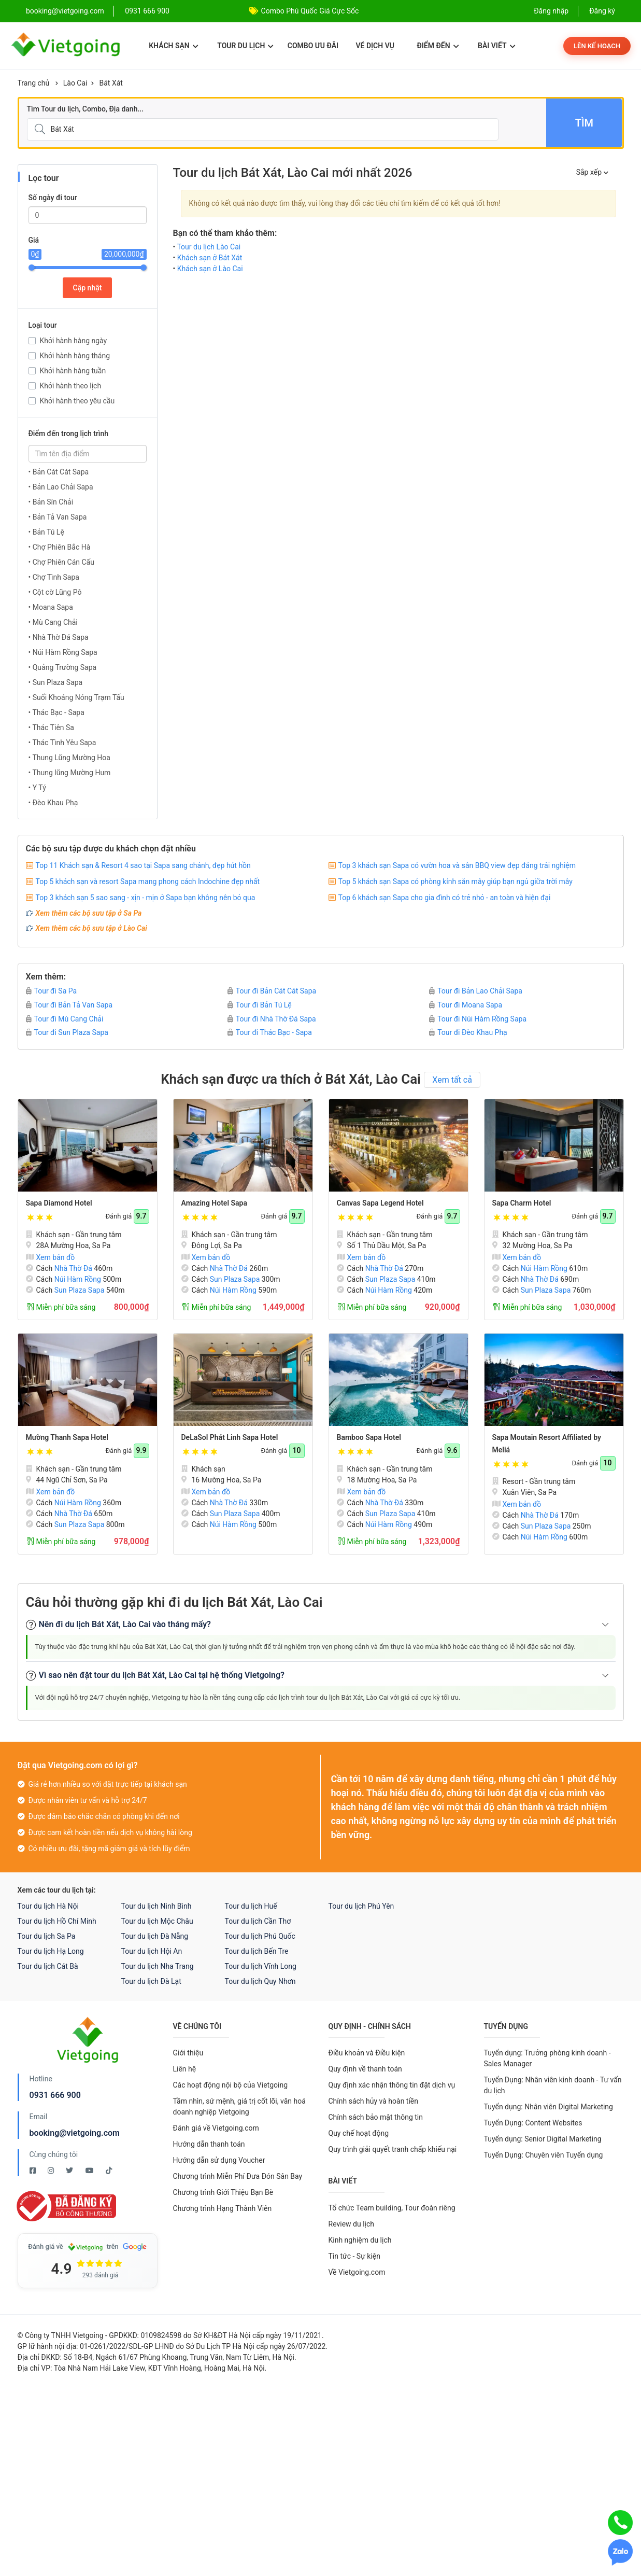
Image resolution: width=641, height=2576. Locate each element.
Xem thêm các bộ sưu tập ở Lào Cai (91, 928)
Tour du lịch (245, 45)
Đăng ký (602, 11)
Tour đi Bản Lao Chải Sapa (475, 991)
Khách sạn (173, 45)
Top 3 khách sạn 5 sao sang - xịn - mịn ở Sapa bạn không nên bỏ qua (145, 897)
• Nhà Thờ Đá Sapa (59, 637)
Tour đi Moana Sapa (465, 1005)
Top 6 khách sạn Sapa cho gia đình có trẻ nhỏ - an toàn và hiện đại (444, 897)
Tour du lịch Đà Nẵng (155, 1936)
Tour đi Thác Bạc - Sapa (269, 1032)
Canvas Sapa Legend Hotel (380, 1203)
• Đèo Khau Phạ (53, 803)
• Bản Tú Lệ (46, 532)
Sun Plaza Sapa (79, 1290)
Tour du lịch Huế (251, 1906)
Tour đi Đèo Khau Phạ (468, 1032)
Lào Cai (75, 83)
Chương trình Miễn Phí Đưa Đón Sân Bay (238, 2176)
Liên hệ (184, 2069)
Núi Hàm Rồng (77, 1279)
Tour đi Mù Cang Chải (65, 1019)
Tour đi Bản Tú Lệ (259, 1005)
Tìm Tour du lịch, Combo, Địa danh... (85, 109)
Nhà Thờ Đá (73, 1268)
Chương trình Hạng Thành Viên (222, 2208)
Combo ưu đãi (313, 45)
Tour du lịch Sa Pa (47, 1936)
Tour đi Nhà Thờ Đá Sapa (271, 1019)
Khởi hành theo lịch (71, 386)
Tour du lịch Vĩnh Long (260, 1966)
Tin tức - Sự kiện (354, 2256)
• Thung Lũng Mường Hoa (69, 757)
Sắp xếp (592, 172)
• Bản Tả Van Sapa (58, 517)
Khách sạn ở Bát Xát (210, 258)
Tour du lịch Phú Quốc (260, 1936)
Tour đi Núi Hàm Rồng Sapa (477, 1019)
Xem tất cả (452, 1080)
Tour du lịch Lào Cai (208, 247)
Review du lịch (352, 2224)
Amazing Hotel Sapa (214, 1203)
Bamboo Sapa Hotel (369, 1437)
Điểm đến (438, 45)
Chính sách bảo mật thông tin (376, 2117)
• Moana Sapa (51, 607)
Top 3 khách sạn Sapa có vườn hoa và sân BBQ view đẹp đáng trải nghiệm (457, 865)
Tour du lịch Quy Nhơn (260, 1981)
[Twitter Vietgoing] (70, 2170)
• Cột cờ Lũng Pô (55, 592)
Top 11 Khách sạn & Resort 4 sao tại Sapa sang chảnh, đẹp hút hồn (143, 865)
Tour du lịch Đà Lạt (151, 1981)
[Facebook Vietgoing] (33, 2170)
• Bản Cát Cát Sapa (59, 472)
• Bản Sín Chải (51, 502)
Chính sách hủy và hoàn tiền (374, 2101)
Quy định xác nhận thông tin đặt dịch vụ (392, 2085)
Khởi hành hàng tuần (73, 371)
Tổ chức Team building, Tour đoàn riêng (392, 2208)
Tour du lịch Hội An (151, 1951)
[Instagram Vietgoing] (51, 2170)
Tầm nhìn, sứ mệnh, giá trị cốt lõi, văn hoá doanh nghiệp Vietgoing (239, 2106)
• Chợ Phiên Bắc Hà (60, 547)
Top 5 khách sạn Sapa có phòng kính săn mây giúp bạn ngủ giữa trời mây (455, 881)
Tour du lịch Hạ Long (51, 1951)
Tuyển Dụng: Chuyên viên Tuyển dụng (543, 2155)
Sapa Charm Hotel (521, 1203)
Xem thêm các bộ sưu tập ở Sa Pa (89, 913)
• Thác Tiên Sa (51, 727)
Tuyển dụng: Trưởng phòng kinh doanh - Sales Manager (547, 2058)
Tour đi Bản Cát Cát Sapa (271, 991)
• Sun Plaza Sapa (56, 682)
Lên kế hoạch (597, 46)
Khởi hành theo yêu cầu (77, 401)
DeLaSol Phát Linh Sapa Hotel (229, 1437)
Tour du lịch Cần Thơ (258, 1921)
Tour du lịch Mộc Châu (157, 1921)
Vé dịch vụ (375, 45)
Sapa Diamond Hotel (59, 1203)
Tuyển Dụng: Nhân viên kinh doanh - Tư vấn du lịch (553, 2085)
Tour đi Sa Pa (51, 991)
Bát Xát (110, 83)
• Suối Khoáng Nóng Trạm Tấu (76, 697)
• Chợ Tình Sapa (54, 577)
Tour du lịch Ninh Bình (156, 1906)
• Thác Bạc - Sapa (56, 712)
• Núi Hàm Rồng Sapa (63, 652)
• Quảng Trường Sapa (63, 667)
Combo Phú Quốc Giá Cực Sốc (310, 11)
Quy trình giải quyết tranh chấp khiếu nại (393, 2149)
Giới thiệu (188, 2053)
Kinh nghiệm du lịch (360, 2240)
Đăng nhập (551, 11)
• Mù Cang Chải (53, 622)
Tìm (584, 123)
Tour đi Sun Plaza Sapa (67, 1032)
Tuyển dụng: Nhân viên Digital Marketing (548, 2107)
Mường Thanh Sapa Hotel (67, 1437)
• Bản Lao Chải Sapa (61, 487)
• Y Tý (37, 787)
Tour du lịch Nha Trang (157, 1966)
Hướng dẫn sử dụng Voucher (219, 2160)
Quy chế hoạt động (359, 2133)
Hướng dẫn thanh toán (209, 2144)
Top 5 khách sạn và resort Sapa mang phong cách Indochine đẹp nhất (148, 881)
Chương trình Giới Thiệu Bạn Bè (223, 2192)
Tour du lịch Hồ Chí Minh (57, 1921)
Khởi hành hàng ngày (73, 341)
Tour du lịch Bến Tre (257, 1951)
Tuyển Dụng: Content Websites (533, 2123)
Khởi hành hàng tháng (75, 356)
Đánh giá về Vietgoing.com (216, 2128)
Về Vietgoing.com (357, 2272)
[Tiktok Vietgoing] (109, 2170)
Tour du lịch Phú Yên (361, 1906)
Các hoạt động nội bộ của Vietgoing (230, 2085)
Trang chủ (34, 83)
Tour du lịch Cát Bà (48, 1966)
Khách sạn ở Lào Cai (210, 268)
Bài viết (497, 45)
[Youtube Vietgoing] (90, 2170)
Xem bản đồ (50, 1257)
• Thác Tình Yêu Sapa (62, 742)
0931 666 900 (147, 11)
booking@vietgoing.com (75, 2133)
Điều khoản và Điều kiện (367, 2053)
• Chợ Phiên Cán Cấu (61, 562)
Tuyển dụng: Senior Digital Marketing (543, 2139)
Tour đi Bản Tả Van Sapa (69, 1005)
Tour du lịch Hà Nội (48, 1906)
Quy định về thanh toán (365, 2069)
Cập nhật (87, 288)
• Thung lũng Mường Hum (70, 772)
